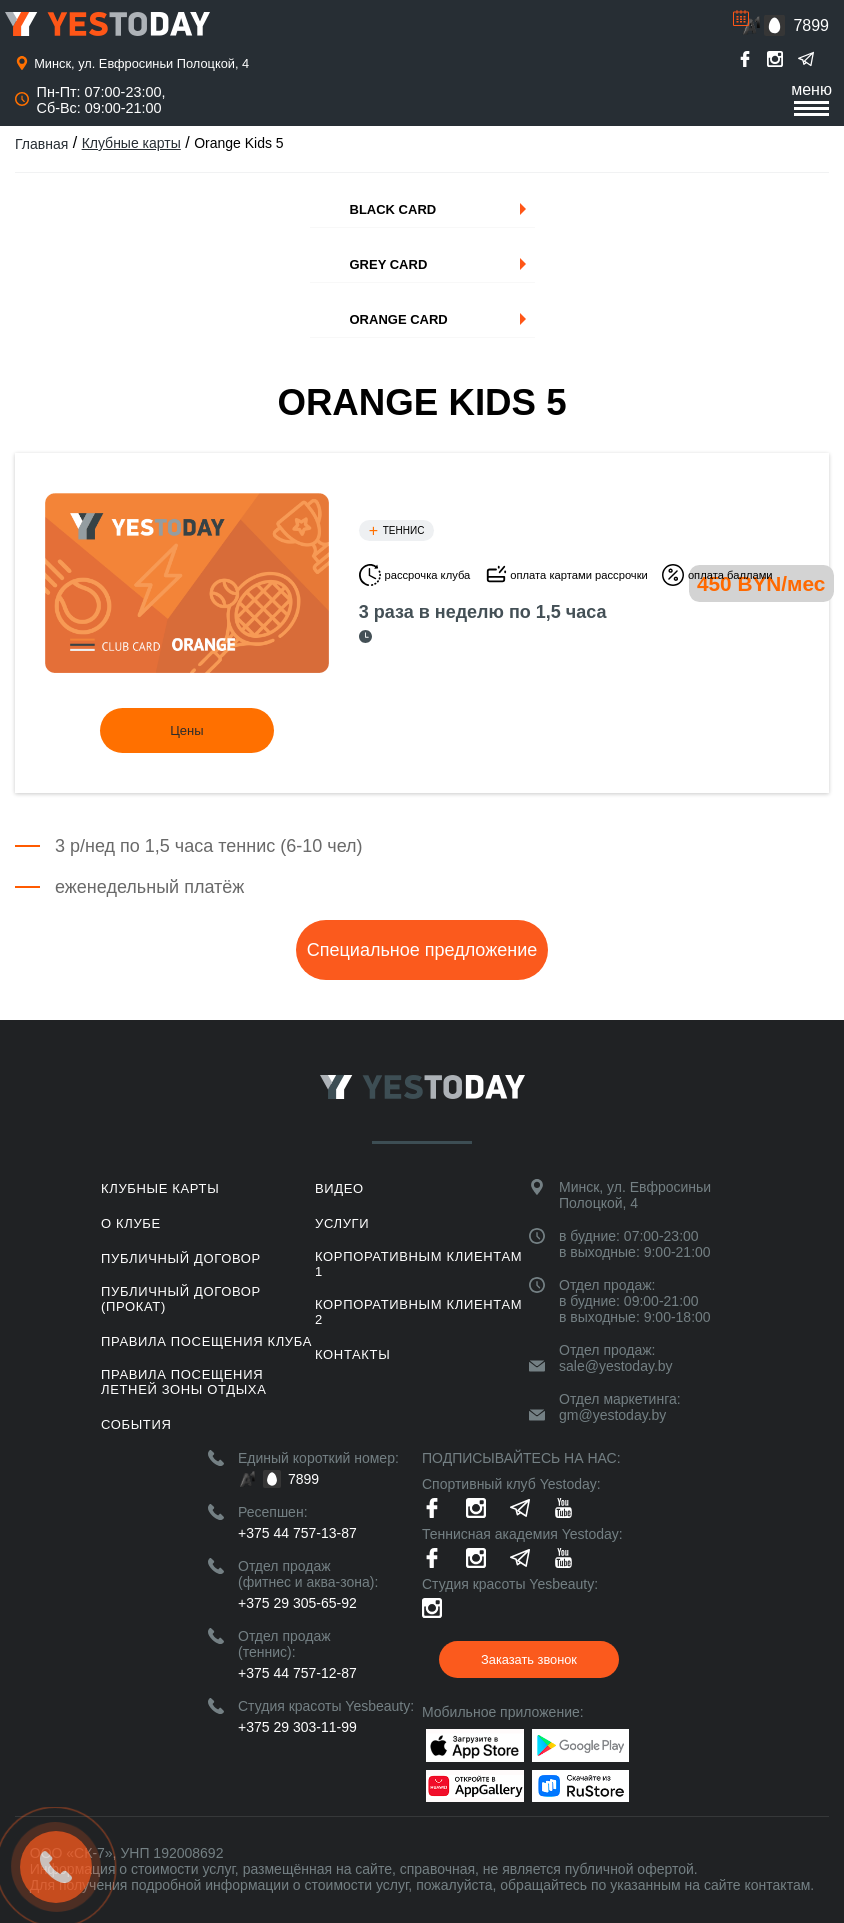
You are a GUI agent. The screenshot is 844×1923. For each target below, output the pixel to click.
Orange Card (399, 319)
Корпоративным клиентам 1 (418, 1264)
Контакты (352, 1354)
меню (811, 98)
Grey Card (389, 264)
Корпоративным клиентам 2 (418, 1312)
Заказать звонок (529, 1659)
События (136, 1424)
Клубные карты (131, 143)
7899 (811, 25)
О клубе (131, 1223)
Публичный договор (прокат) (181, 1299)
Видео (339, 1188)
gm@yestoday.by (612, 1415)
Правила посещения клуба (206, 1341)
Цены (186, 730)
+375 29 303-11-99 (297, 1727)
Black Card (393, 209)
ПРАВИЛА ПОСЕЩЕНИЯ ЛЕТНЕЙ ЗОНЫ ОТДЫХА (183, 1382)
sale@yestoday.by (616, 1366)
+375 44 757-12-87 (297, 1673)
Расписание (741, 18)
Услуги (342, 1223)
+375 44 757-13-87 (297, 1533)
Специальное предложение (422, 950)
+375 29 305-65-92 (297, 1603)
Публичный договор (181, 1258)
